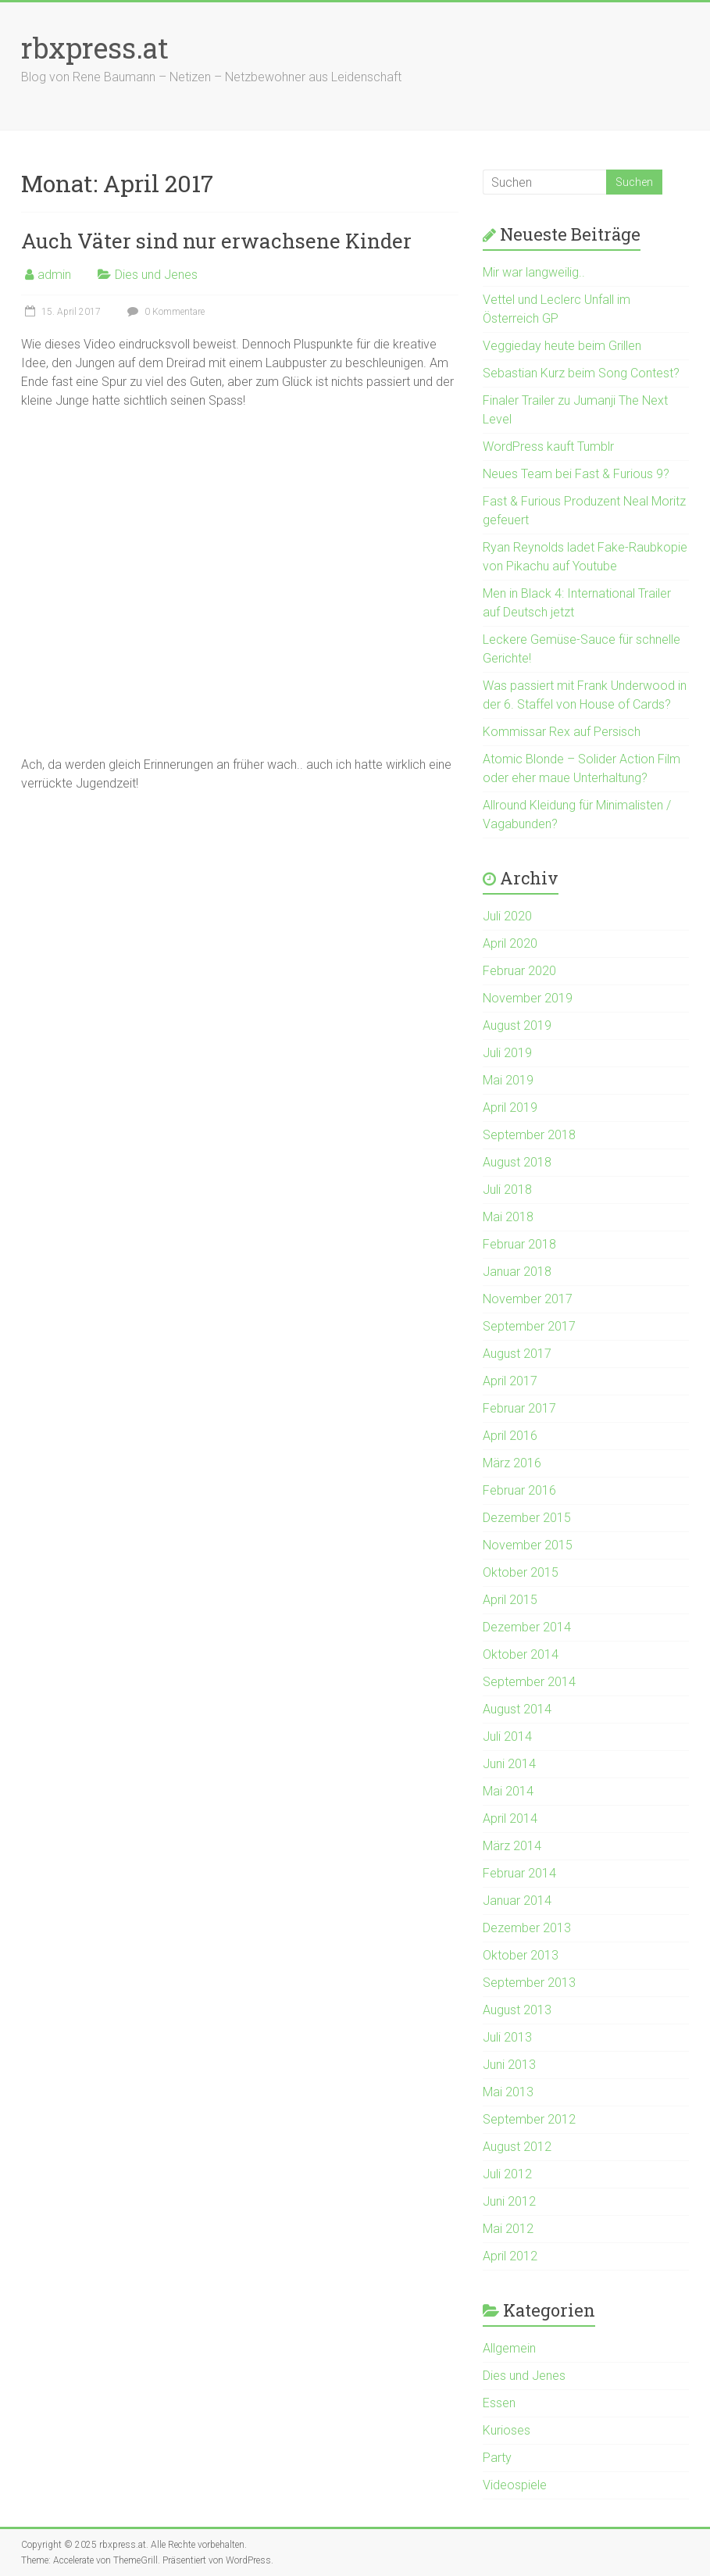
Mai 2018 (508, 1216)
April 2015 (510, 1599)
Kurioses (506, 2430)
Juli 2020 (507, 916)
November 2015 (528, 1545)
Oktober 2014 (520, 1654)
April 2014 (510, 1818)
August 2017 (517, 1353)
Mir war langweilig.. (534, 272)
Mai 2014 (508, 1791)
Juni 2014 (509, 1763)
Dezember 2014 (527, 1627)
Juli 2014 (507, 1736)
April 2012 (510, 2256)
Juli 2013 (507, 2037)
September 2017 (529, 1326)
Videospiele (515, 2485)
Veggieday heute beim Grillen (562, 345)
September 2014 (529, 1681)
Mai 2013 (508, 2092)
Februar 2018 (519, 1244)
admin (54, 274)
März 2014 (512, 1845)
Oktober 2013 (520, 1955)
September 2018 (529, 1134)
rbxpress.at (95, 47)
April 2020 (510, 943)
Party (497, 2457)
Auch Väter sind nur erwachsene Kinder (216, 240)
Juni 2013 (509, 2064)
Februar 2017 (519, 1408)
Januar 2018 (517, 1271)
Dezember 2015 (527, 1517)
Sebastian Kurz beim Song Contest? (581, 373)
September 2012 (529, 2119)
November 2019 (528, 998)
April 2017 (510, 1381)
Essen (499, 2403)
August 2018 (517, 1162)
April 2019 (510, 1107)
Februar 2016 (519, 1490)
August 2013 (517, 2010)
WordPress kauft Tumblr (548, 446)
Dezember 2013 (527, 1927)
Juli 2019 (507, 1052)
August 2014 (517, 1709)
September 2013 (529, 1982)
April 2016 (510, 1435)
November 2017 (528, 1299)
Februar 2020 (519, 970)
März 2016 (512, 1463)
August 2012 (517, 2146)
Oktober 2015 (520, 1572)
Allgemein (509, 2348)
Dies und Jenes (156, 274)
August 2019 (517, 1025)
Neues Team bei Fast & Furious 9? (576, 473)
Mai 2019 (508, 1080)
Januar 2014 (517, 1900)
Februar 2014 (519, 1873)
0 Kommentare (164, 311)
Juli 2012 (507, 2174)
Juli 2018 (507, 1189)
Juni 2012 (509, 2201)
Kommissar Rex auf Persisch (561, 731)
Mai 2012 (508, 2228)
